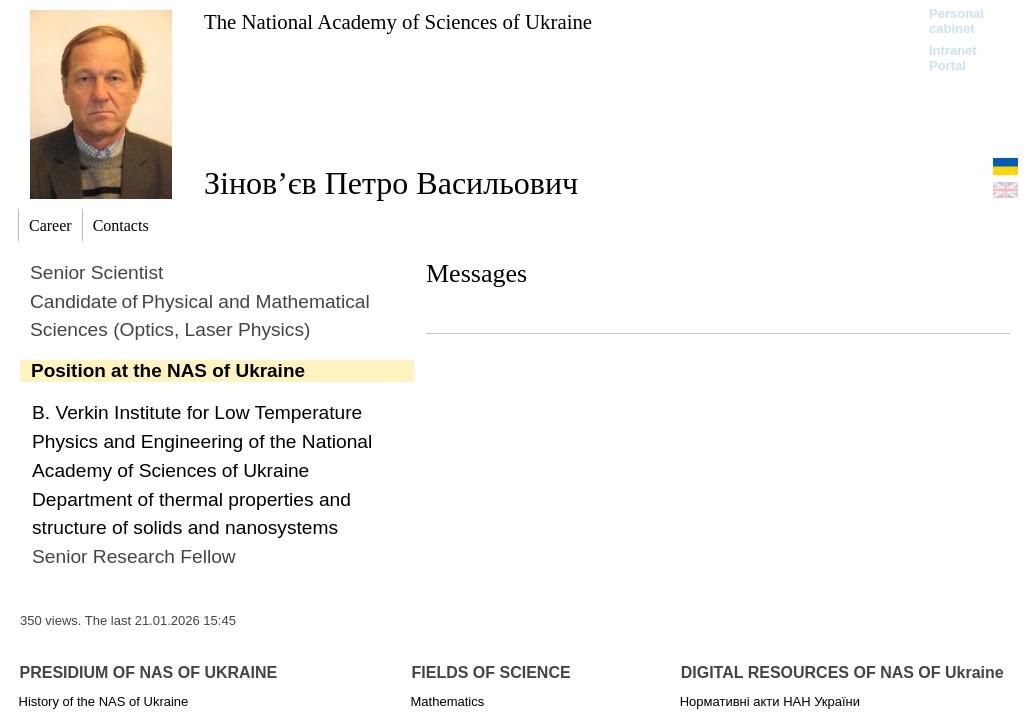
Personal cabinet (956, 21)
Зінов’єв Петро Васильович (391, 183)
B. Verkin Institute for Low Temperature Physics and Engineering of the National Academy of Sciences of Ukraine (202, 441)
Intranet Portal (953, 58)
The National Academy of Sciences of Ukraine (398, 21)
